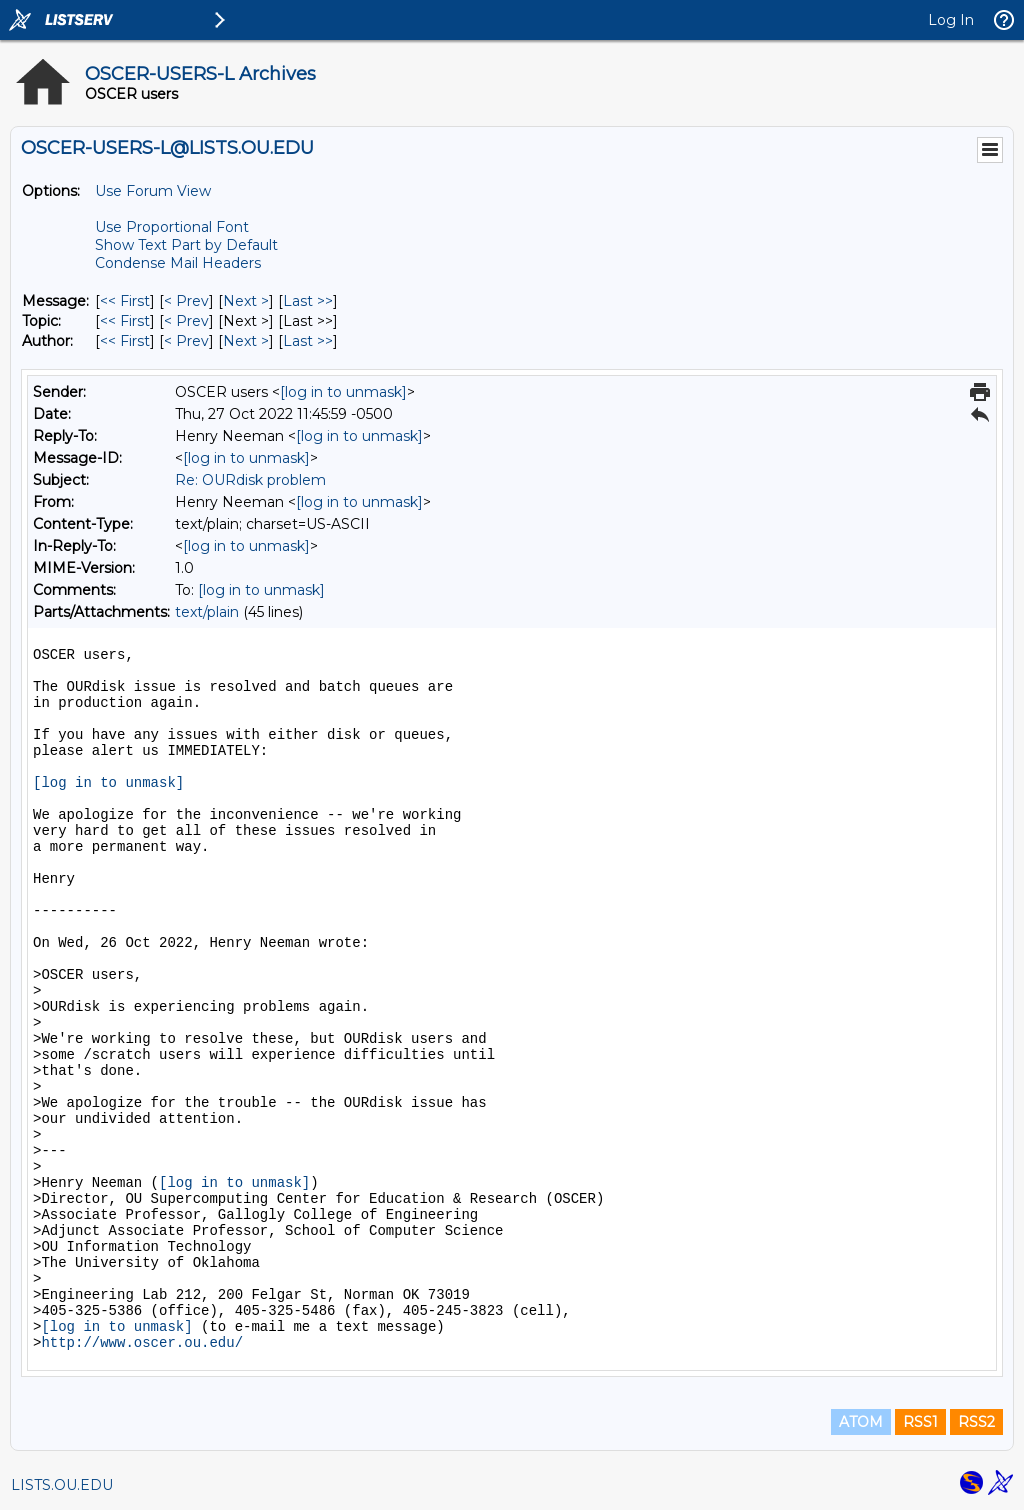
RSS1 (920, 1422)
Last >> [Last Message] (308, 301)
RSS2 (976, 1422)
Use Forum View (153, 191)
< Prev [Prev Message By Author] (186, 341)
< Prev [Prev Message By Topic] (186, 321)
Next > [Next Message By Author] (246, 341)
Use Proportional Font (172, 227)
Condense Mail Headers (178, 263)
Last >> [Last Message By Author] (308, 341)
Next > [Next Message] (246, 301)
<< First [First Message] (125, 301)
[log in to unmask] (343, 392)
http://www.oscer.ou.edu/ (142, 1343)
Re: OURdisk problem (250, 480)
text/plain (207, 612)
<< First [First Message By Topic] (125, 321)
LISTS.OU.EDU (62, 1485)
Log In (951, 20)
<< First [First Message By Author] (125, 341)
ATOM (861, 1422)
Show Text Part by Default (186, 245)
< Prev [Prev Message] (186, 301)
